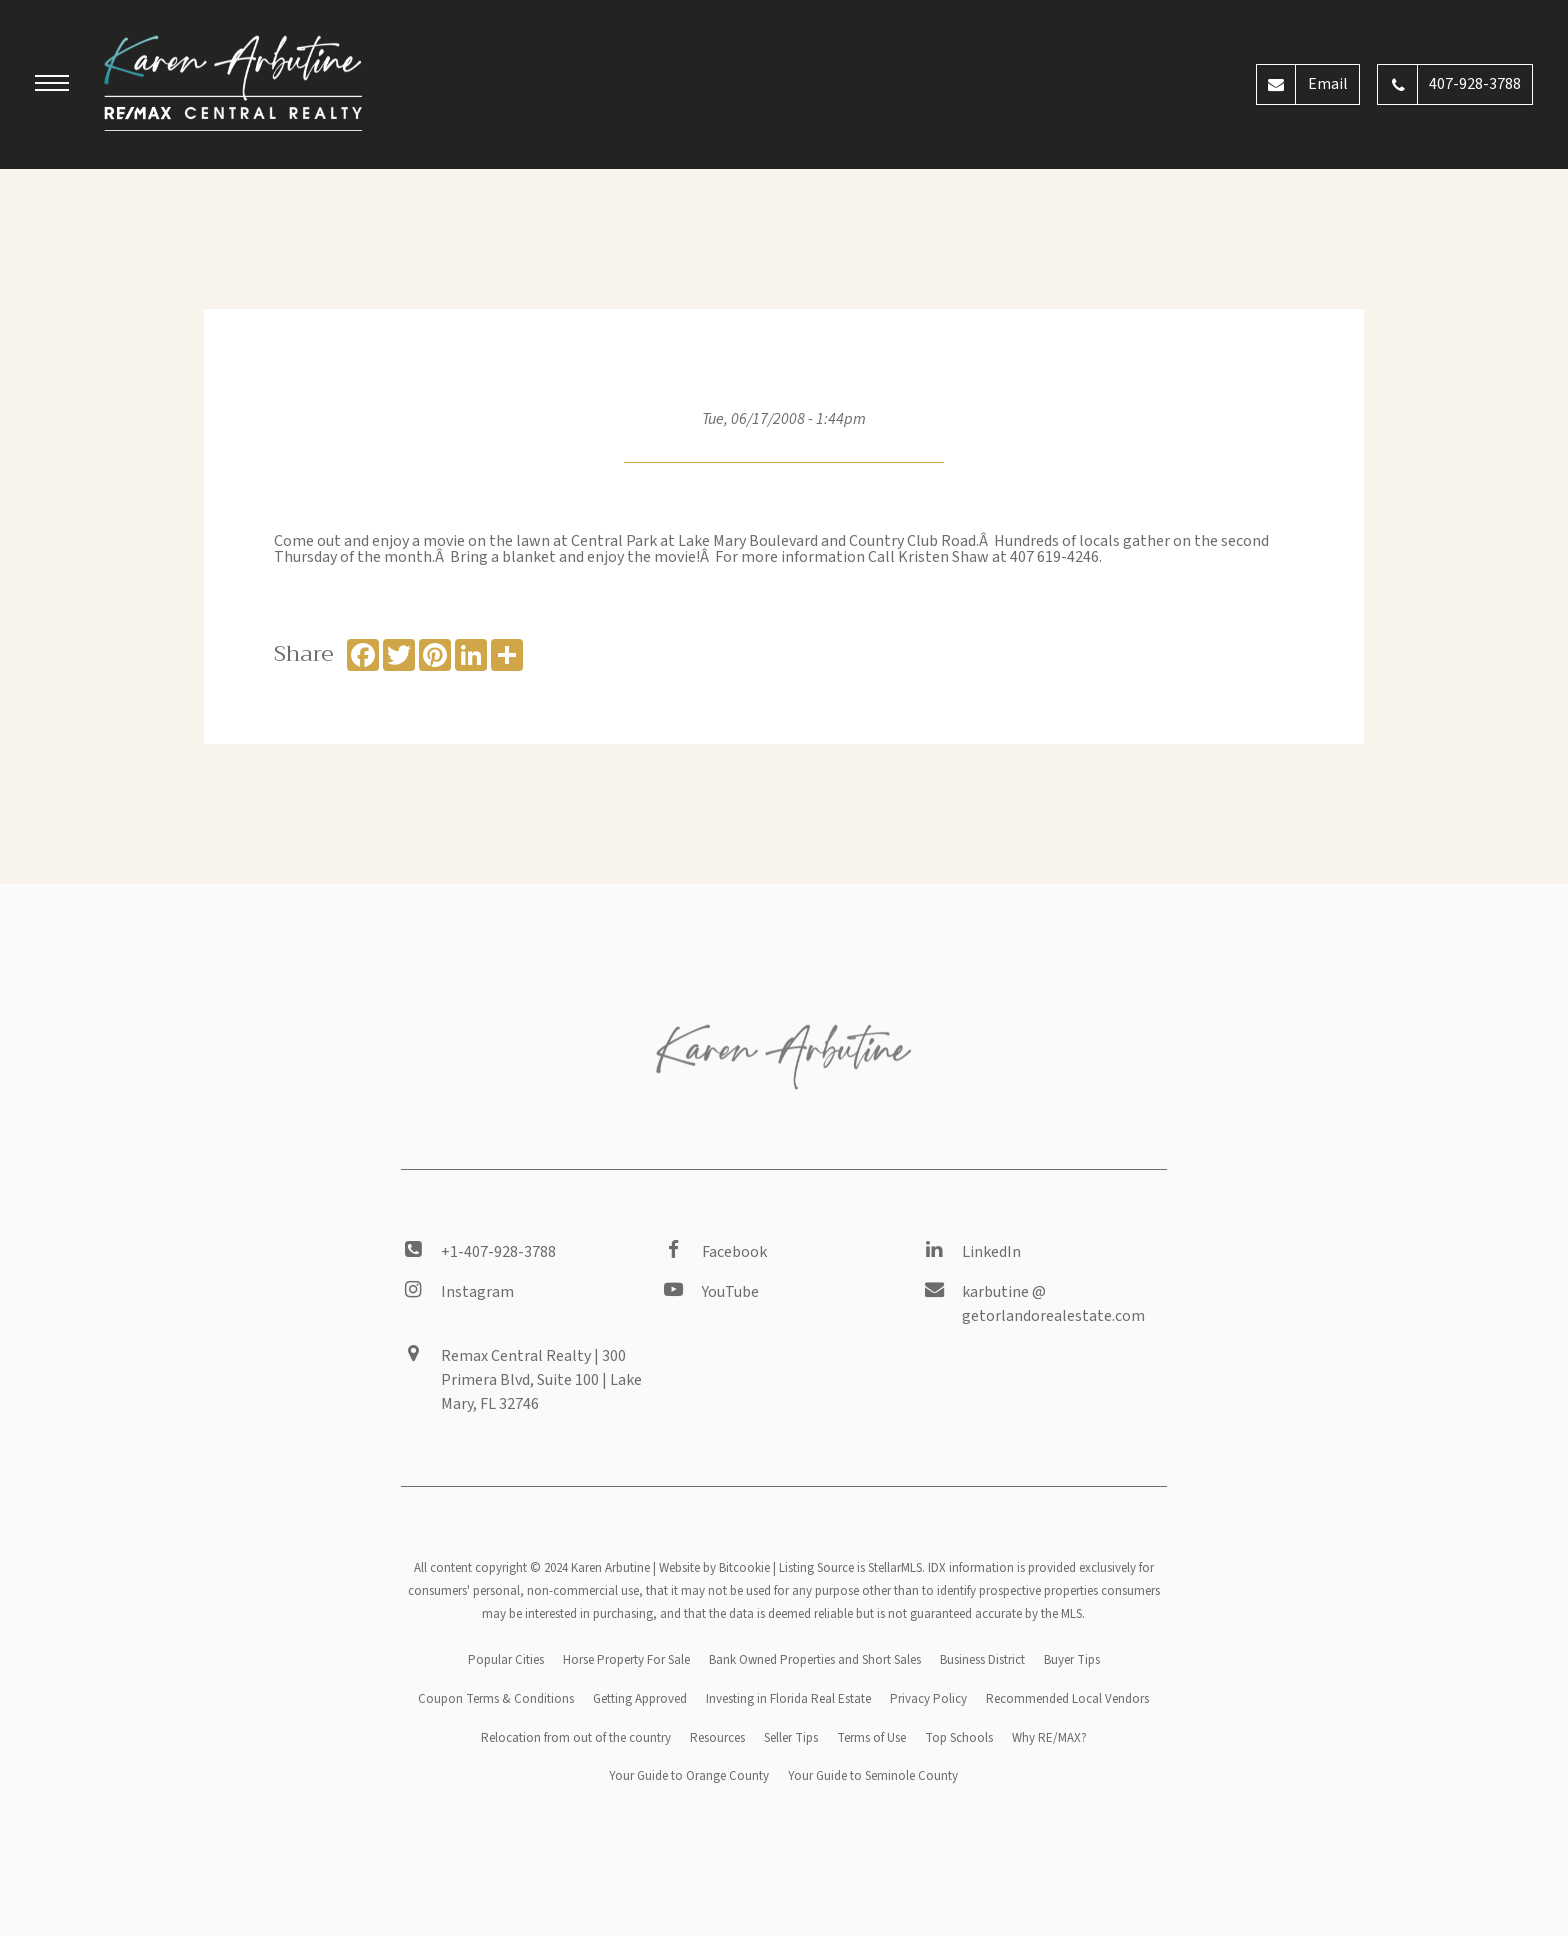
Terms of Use (871, 1738)
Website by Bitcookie (714, 1568)
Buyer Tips (1072, 1660)
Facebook (734, 1252)
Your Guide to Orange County (689, 1776)
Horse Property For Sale (626, 1660)
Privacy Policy (928, 1699)
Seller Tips (791, 1738)
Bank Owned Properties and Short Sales (815, 1660)
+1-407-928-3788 (498, 1252)
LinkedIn (991, 1252)
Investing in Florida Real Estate (788, 1699)
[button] (52, 86)
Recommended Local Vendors (1067, 1699)
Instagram (477, 1292)
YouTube (730, 1292)
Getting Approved (640, 1699)
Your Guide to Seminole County (873, 1776)
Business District (982, 1660)
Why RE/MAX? (1049, 1738)
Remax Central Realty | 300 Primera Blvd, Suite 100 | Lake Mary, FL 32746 (541, 1380)
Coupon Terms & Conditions (496, 1699)
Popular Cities (506, 1660)
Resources (717, 1738)
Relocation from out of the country (576, 1738)
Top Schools (959, 1738)
